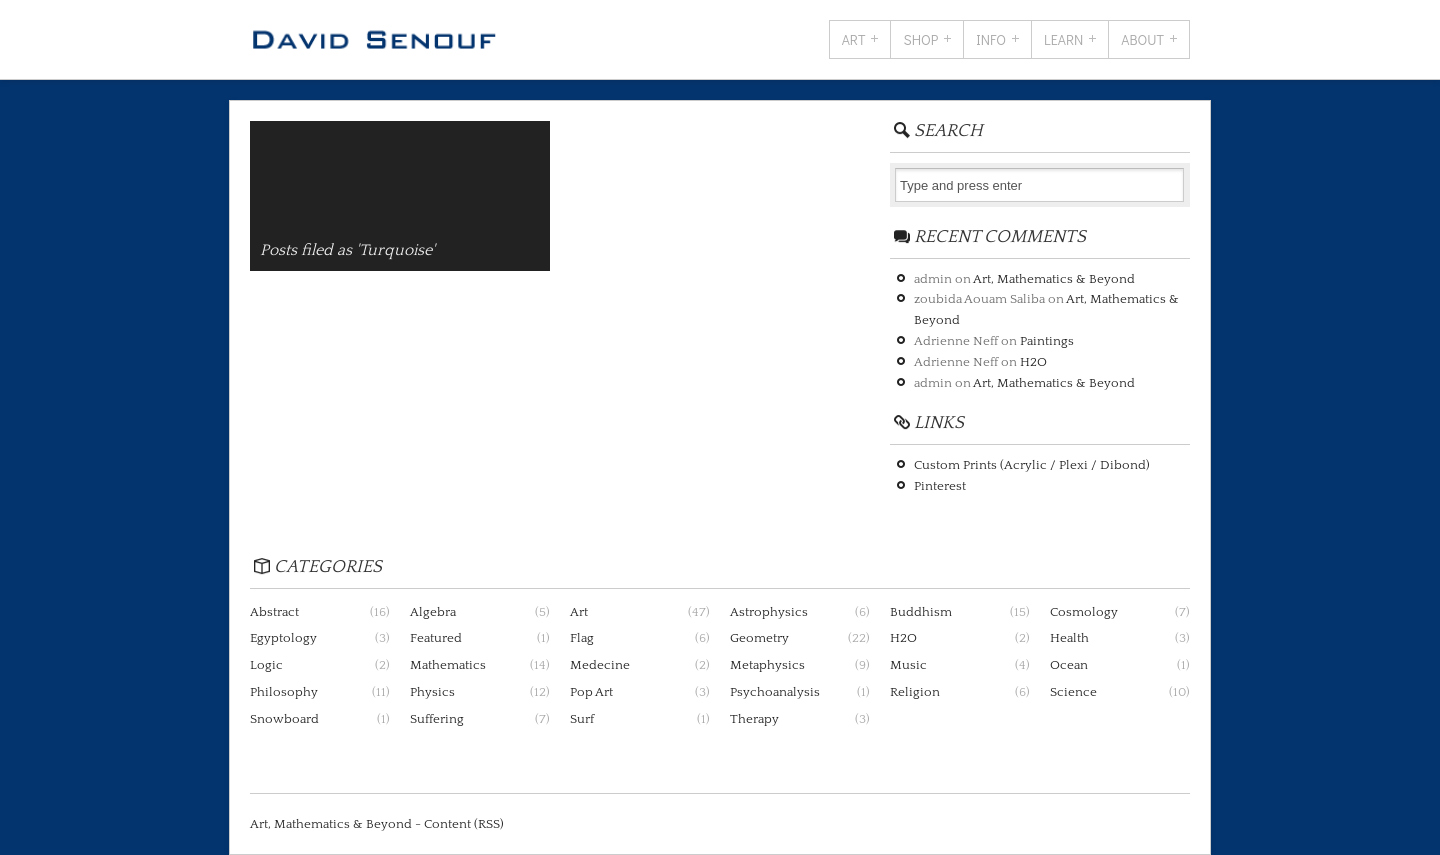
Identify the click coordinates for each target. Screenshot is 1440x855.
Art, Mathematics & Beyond (1054, 279)
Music (908, 665)
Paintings (1047, 341)
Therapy (754, 719)
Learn (1063, 39)
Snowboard (284, 719)
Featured (436, 638)
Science (1073, 692)
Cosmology (1084, 612)
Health (1069, 638)
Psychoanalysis (775, 692)
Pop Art (591, 692)
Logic (266, 665)
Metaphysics (767, 665)
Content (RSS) (464, 824)
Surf (582, 719)
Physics (432, 692)
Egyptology (283, 638)
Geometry (759, 638)
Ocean (1069, 665)
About (1142, 39)
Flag (582, 638)
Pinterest (940, 486)
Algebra (433, 612)
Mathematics (448, 665)
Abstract (274, 612)
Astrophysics (769, 612)
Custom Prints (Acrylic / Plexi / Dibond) (1032, 465)
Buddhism (921, 612)
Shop (920, 39)
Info (991, 39)
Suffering (437, 719)
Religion (915, 692)
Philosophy (284, 692)
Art (854, 39)
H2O (1033, 362)
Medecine (600, 665)
